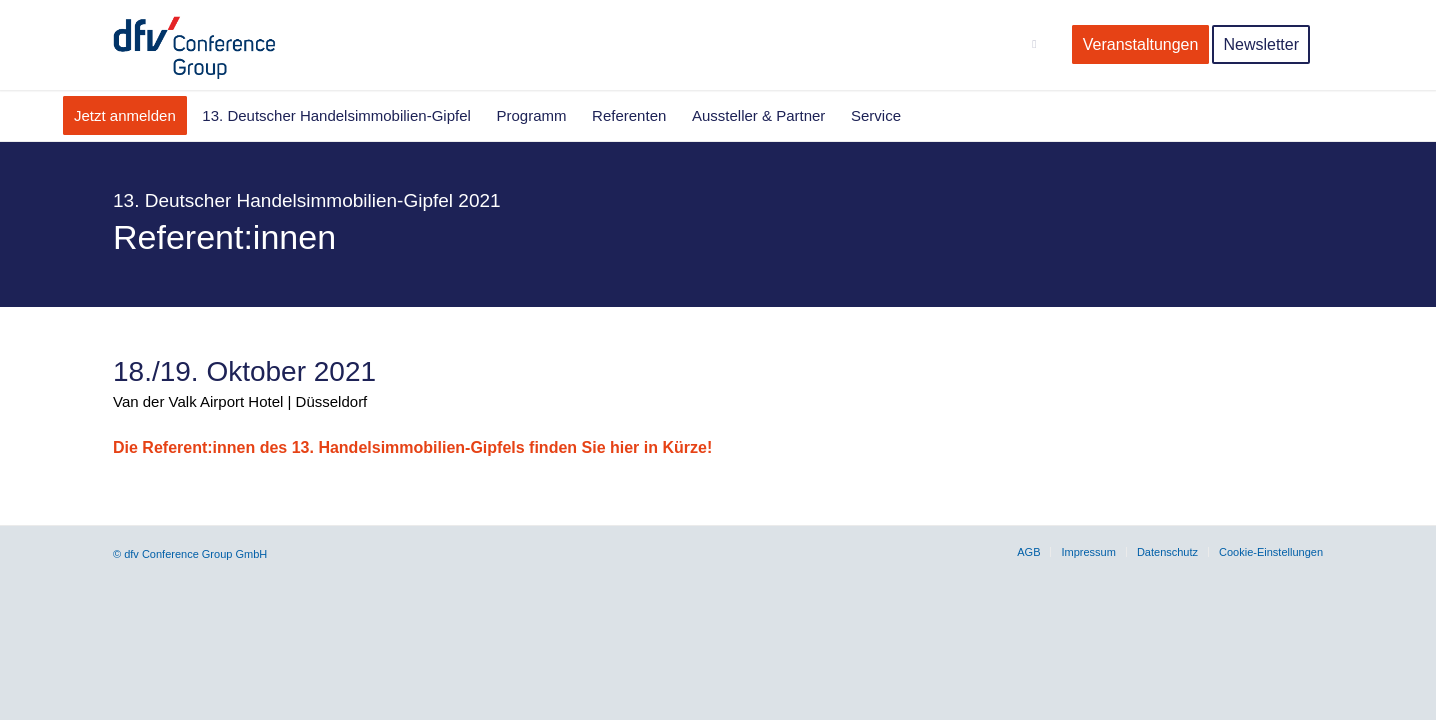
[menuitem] (1038, 45)
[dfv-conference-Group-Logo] (211, 45)
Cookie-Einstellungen (1271, 552)
